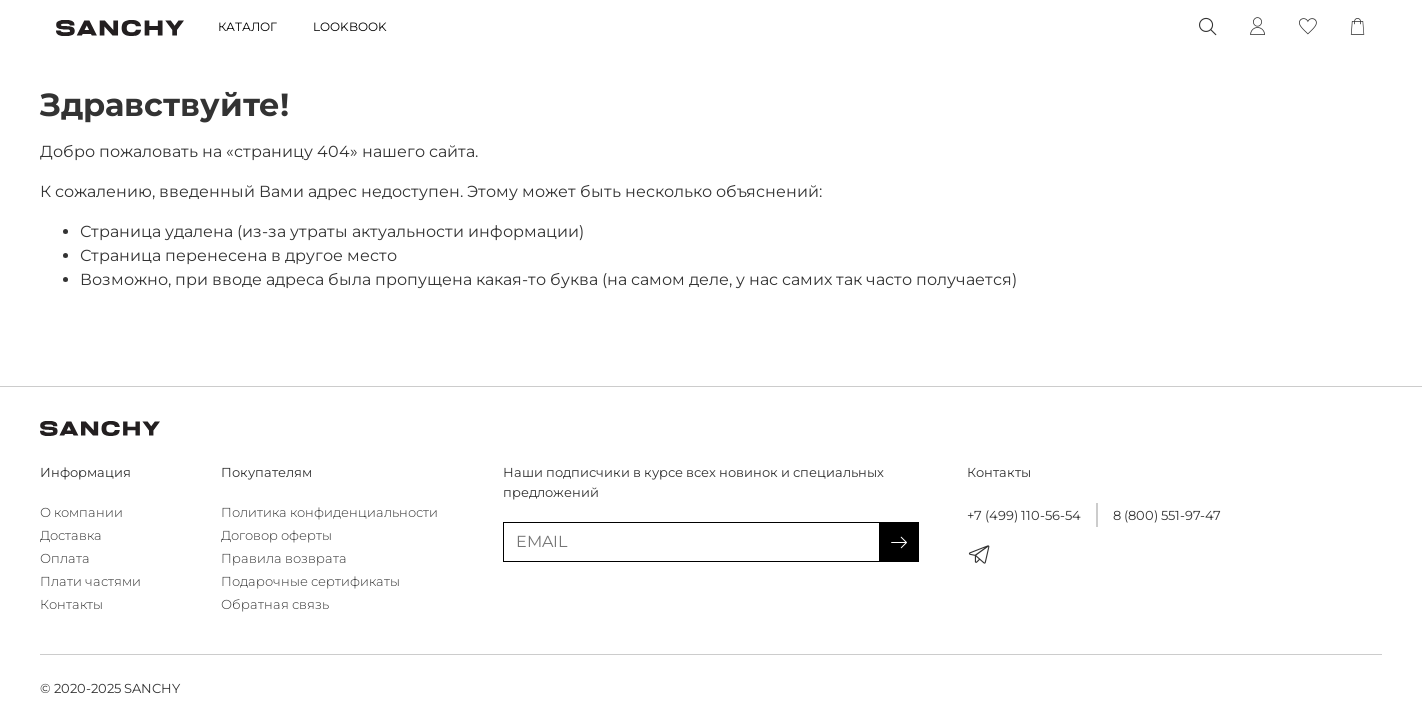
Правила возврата (284, 558)
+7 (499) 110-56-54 (1024, 515)
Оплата (65, 558)
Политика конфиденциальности (329, 512)
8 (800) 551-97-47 (1167, 515)
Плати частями (90, 581)
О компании (81, 512)
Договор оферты (276, 535)
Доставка (71, 535)
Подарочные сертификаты (310, 581)
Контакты (71, 604)
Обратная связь (275, 604)
